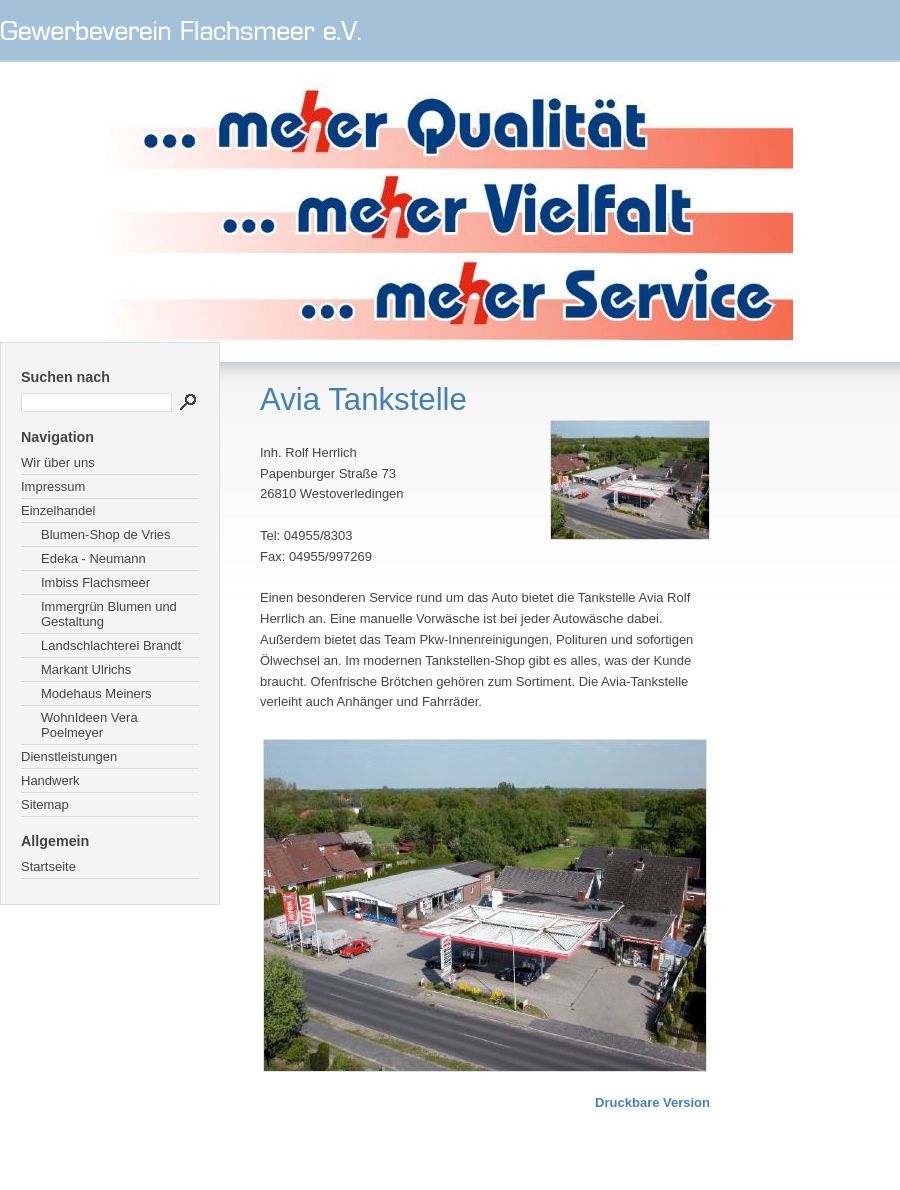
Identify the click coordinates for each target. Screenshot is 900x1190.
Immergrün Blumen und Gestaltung (109, 614)
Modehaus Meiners (96, 693)
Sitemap (45, 804)
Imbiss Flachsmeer (95, 582)
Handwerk (50, 780)
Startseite (48, 866)
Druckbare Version (652, 1102)
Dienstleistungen (69, 756)
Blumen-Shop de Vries (106, 534)
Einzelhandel (58, 510)
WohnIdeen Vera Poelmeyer (89, 725)
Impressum (53, 486)
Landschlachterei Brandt (111, 645)
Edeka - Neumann (93, 558)
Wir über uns (58, 462)
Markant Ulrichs (86, 669)
